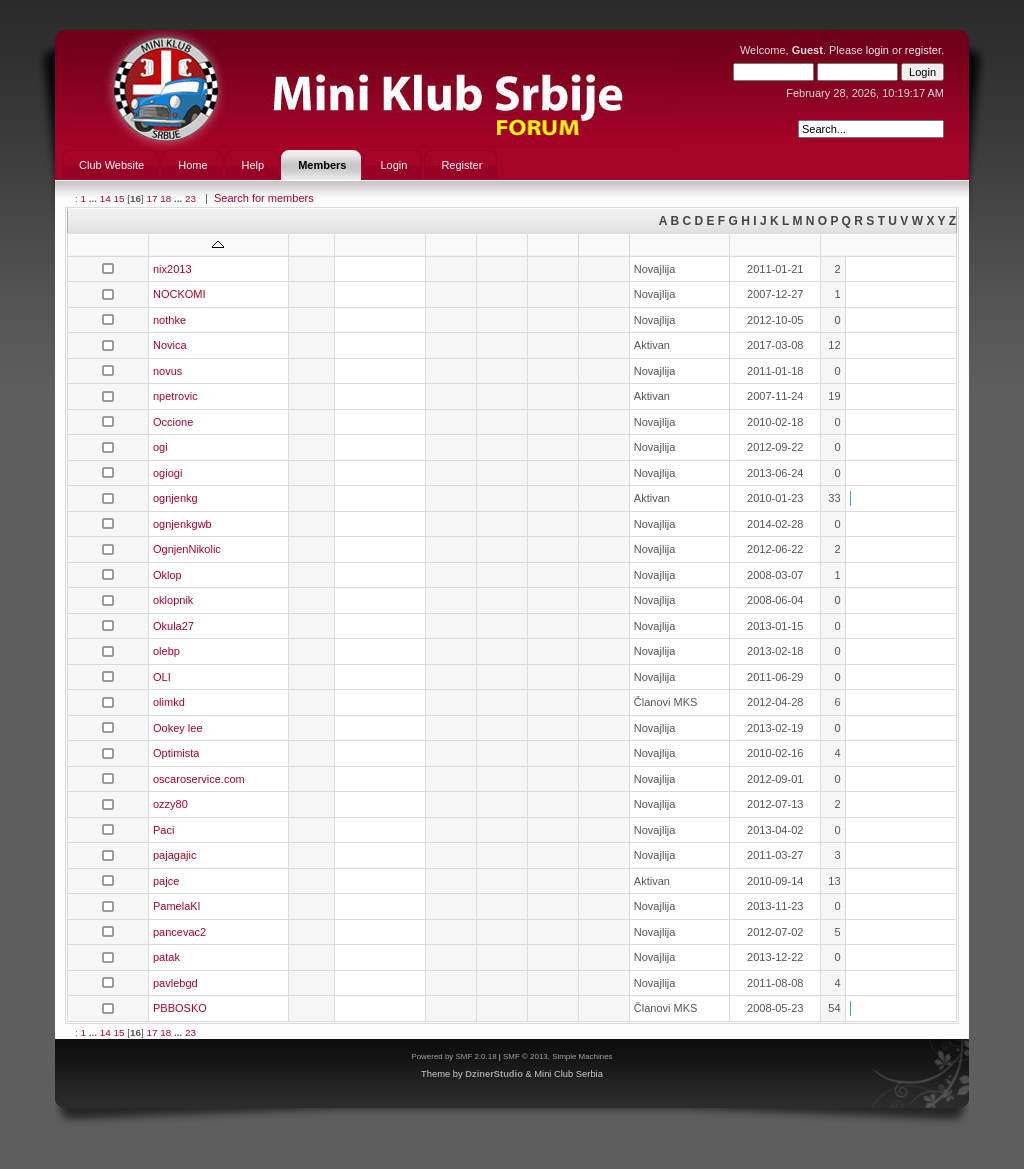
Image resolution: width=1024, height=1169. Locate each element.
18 (165, 198)
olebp (166, 651)
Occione (173, 422)
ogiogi (167, 473)
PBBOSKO (180, 1008)
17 (151, 198)
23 (190, 198)
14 (105, 198)
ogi (160, 447)
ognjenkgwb (182, 524)
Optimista (176, 753)
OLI (162, 677)
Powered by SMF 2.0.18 (453, 1056)
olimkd (169, 702)
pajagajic (174, 855)
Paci (163, 830)
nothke (169, 320)
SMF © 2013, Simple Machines (558, 1056)
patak (166, 957)
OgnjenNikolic (187, 549)
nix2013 (172, 269)
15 (118, 198)
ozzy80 (170, 804)
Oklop (167, 575)
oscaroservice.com (199, 779)
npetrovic (175, 396)
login (877, 50)
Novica (170, 345)
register (923, 50)
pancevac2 (179, 932)
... (94, 198)
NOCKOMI (179, 294)
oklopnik (173, 600)
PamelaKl (176, 906)
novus (167, 371)
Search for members (264, 198)
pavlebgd (175, 983)
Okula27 (173, 626)
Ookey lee (178, 728)
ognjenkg (175, 498)
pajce (166, 881)
